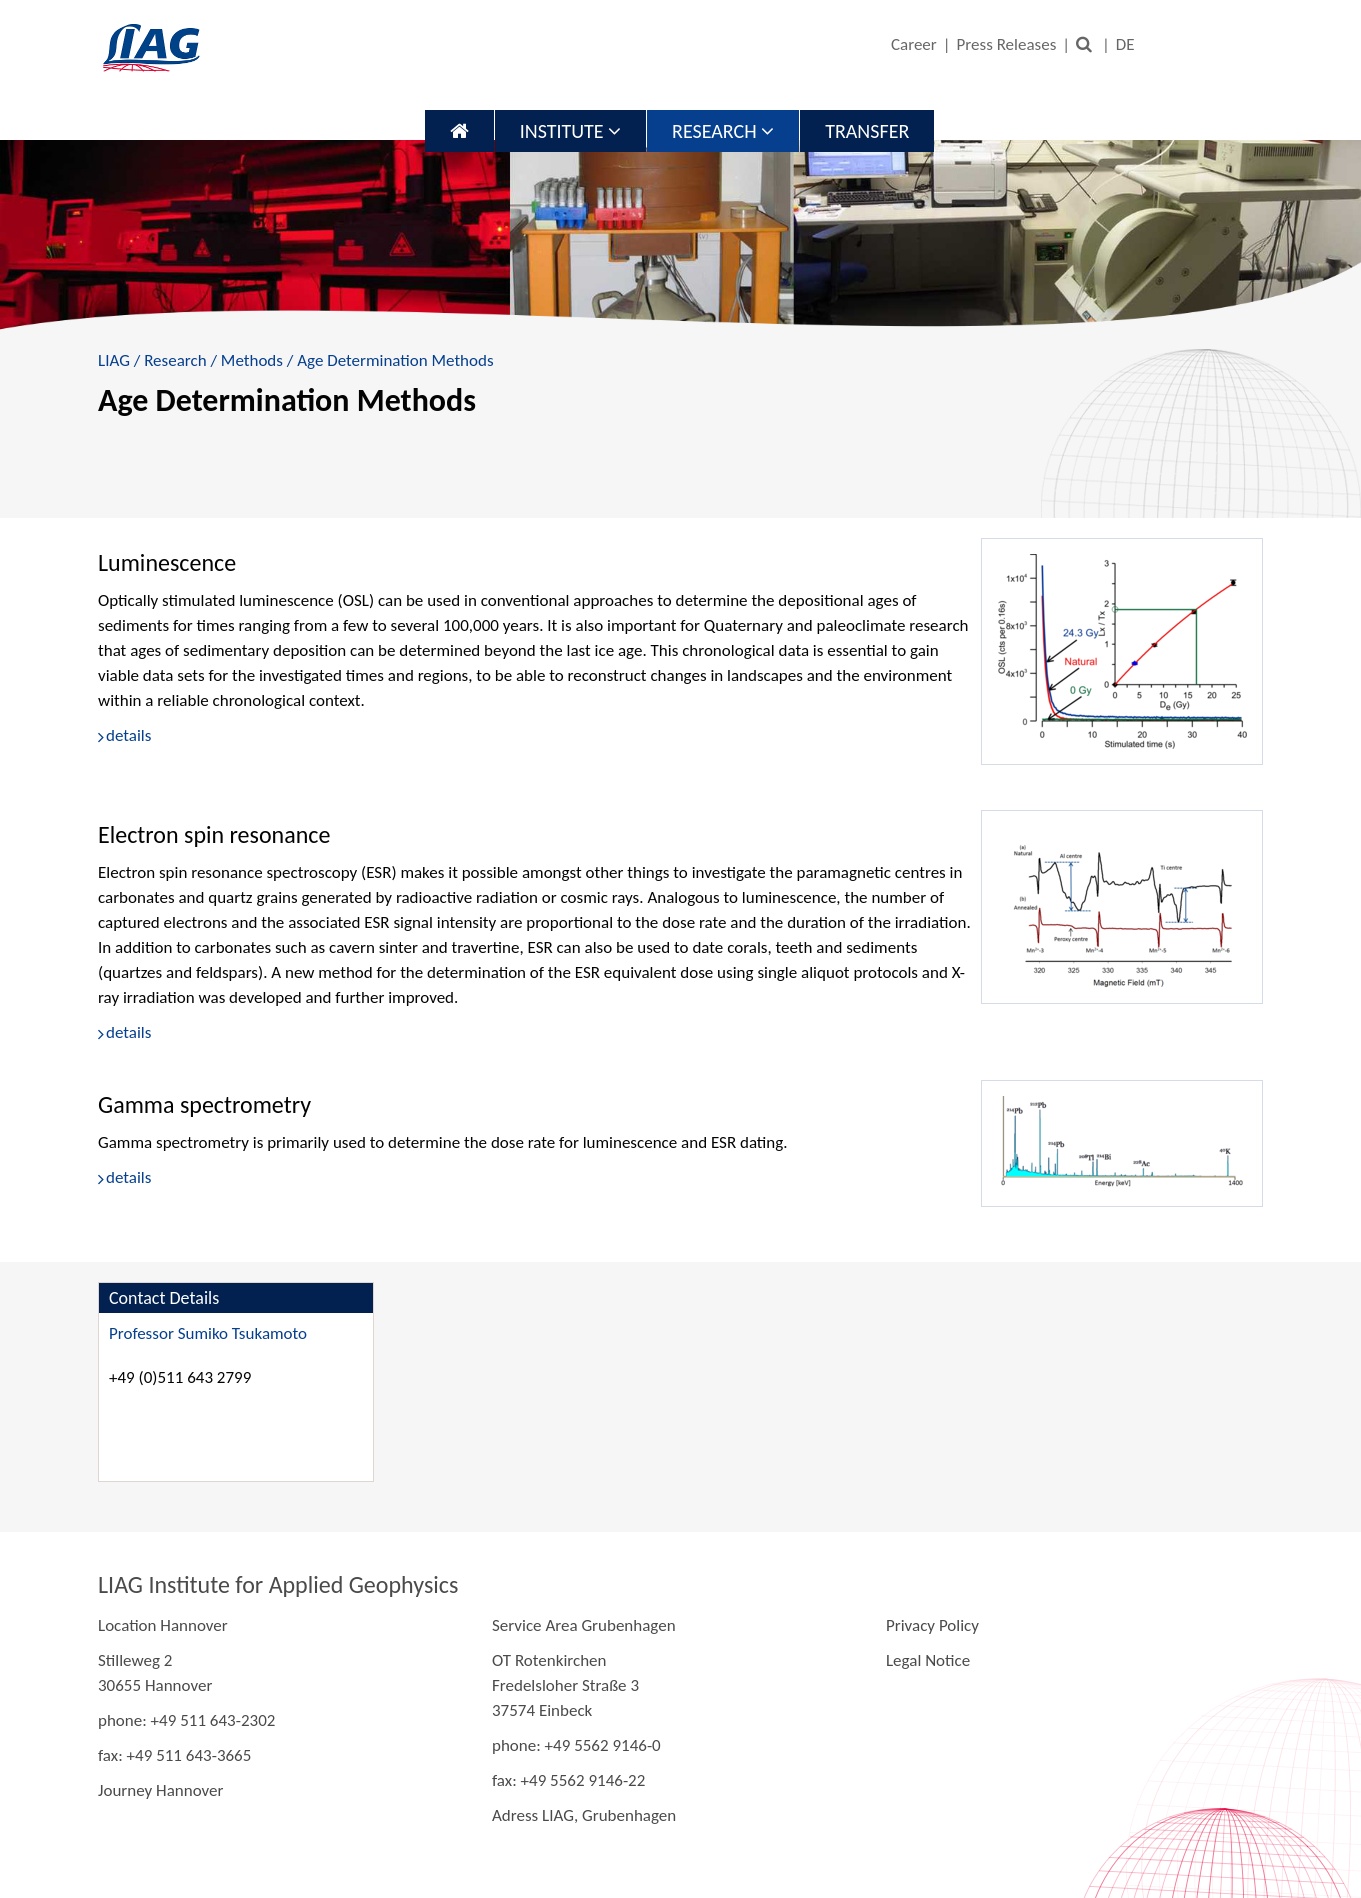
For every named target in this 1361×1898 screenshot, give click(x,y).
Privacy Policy (932, 1625)
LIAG (114, 360)
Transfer (867, 131)
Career (914, 44)
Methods (252, 360)
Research (723, 131)
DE (1125, 44)
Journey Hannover (160, 1790)
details (128, 735)
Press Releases (1007, 44)
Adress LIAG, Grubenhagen (584, 1815)
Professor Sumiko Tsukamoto (208, 1333)
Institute (570, 131)
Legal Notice (928, 1660)
